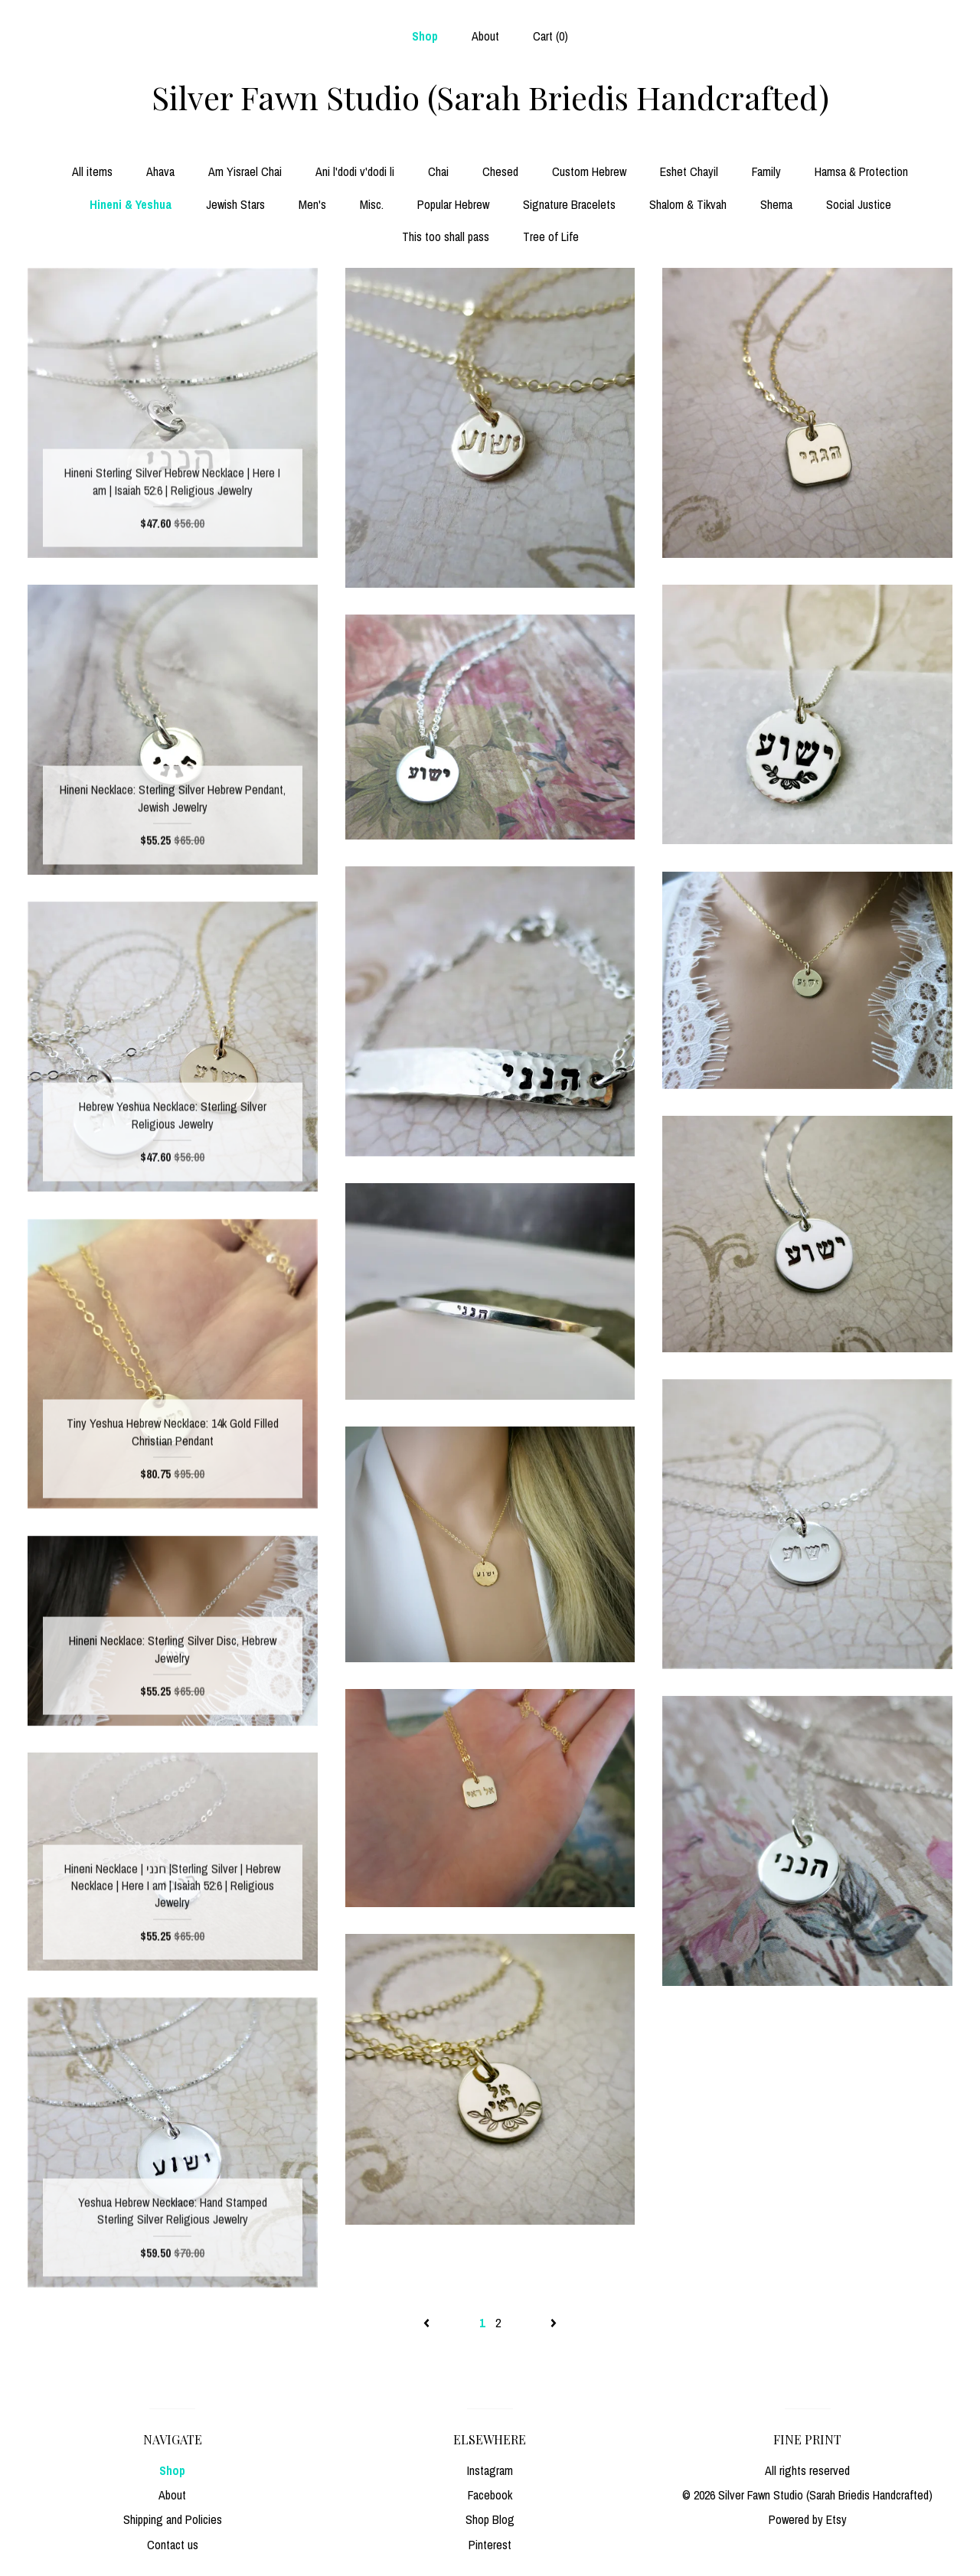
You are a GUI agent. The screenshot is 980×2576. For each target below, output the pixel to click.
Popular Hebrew (453, 204)
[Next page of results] (553, 2322)
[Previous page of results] (428, 2322)
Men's (312, 204)
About (485, 36)
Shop (425, 36)
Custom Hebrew (589, 171)
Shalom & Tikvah (688, 204)
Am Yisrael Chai (245, 171)
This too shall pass (445, 236)
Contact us (172, 2544)
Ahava (160, 171)
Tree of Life (551, 236)
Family (766, 171)
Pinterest (490, 2544)
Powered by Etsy (808, 2519)
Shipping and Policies (172, 2519)
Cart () (550, 36)
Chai (438, 171)
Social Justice (858, 204)
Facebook (490, 2494)
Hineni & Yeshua (131, 204)
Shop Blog (490, 2519)
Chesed (500, 171)
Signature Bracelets (569, 204)
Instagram (490, 2470)
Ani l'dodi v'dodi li (354, 171)
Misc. (372, 204)
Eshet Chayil (689, 171)
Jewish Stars (235, 204)
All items (92, 171)
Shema (776, 204)
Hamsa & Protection (861, 171)
